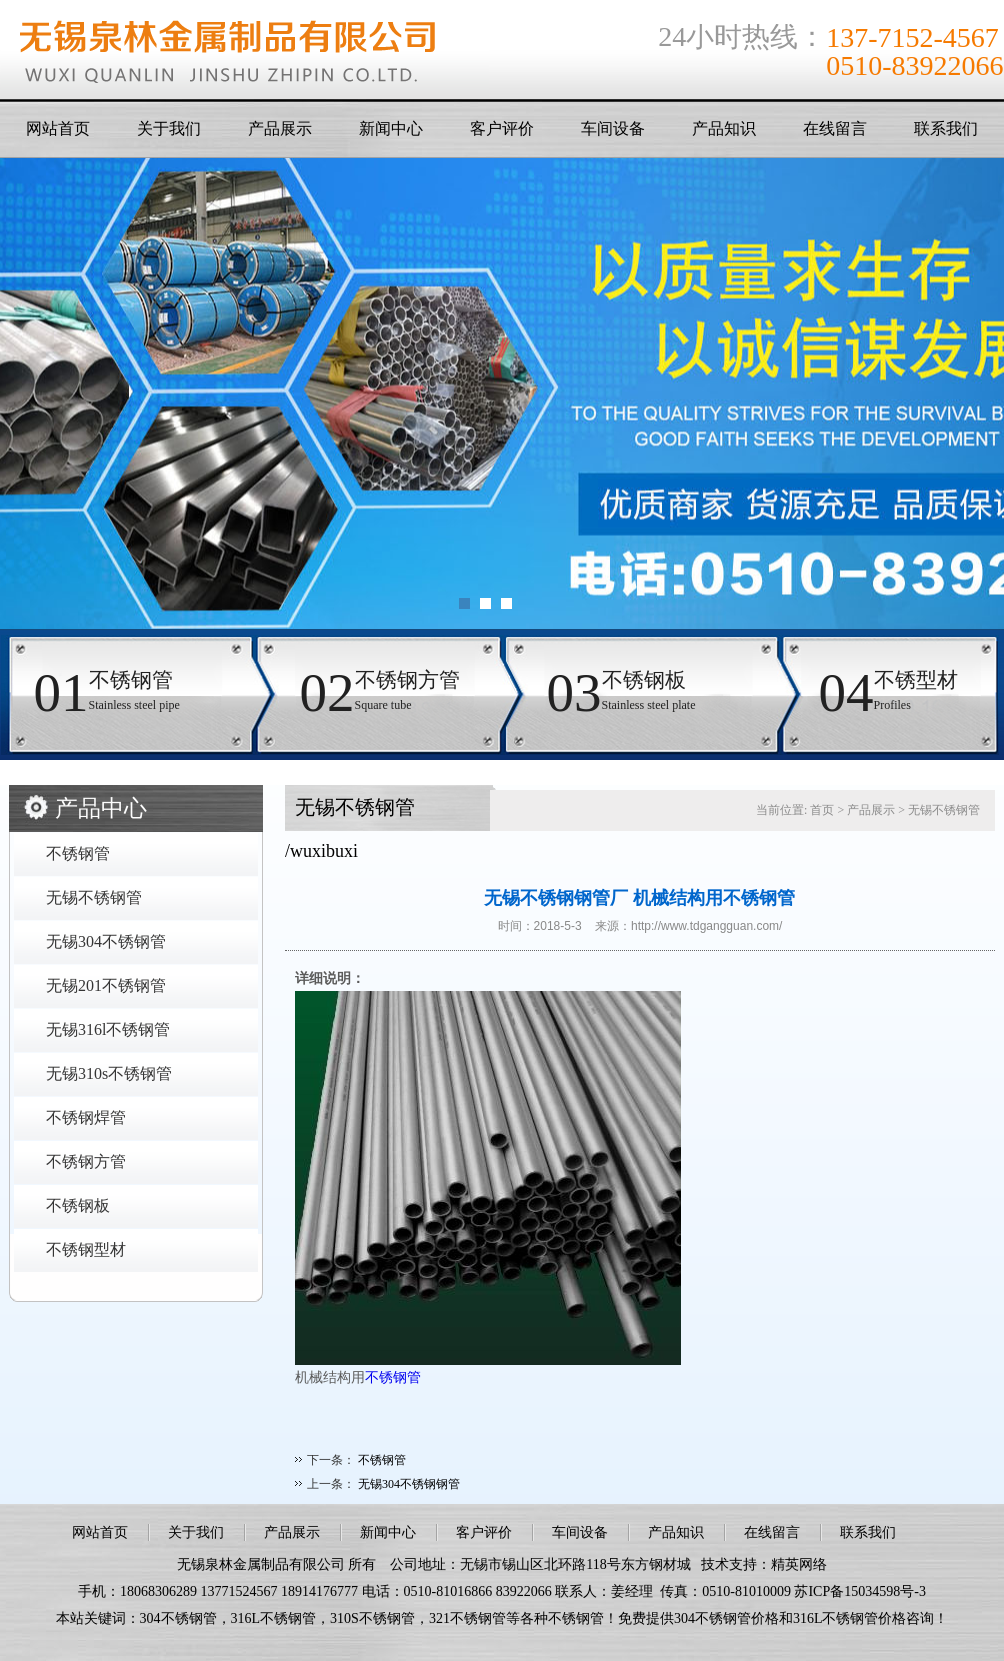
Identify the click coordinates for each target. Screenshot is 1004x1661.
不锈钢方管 (86, 1161)
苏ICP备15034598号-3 (859, 1591)
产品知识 (724, 128)
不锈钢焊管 (86, 1117)
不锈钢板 (78, 1205)
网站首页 (58, 128)
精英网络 (799, 1564)
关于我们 (169, 128)
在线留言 (835, 128)
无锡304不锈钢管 (106, 941)
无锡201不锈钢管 (106, 985)
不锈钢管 (78, 853)
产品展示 (280, 128)
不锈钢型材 (86, 1249)
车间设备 (613, 128)
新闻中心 (391, 128)
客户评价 (502, 128)
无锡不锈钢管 (94, 897)
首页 (822, 810)
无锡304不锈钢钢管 (409, 1484)
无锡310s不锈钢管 (109, 1073)
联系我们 (946, 128)
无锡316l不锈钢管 (108, 1029)
